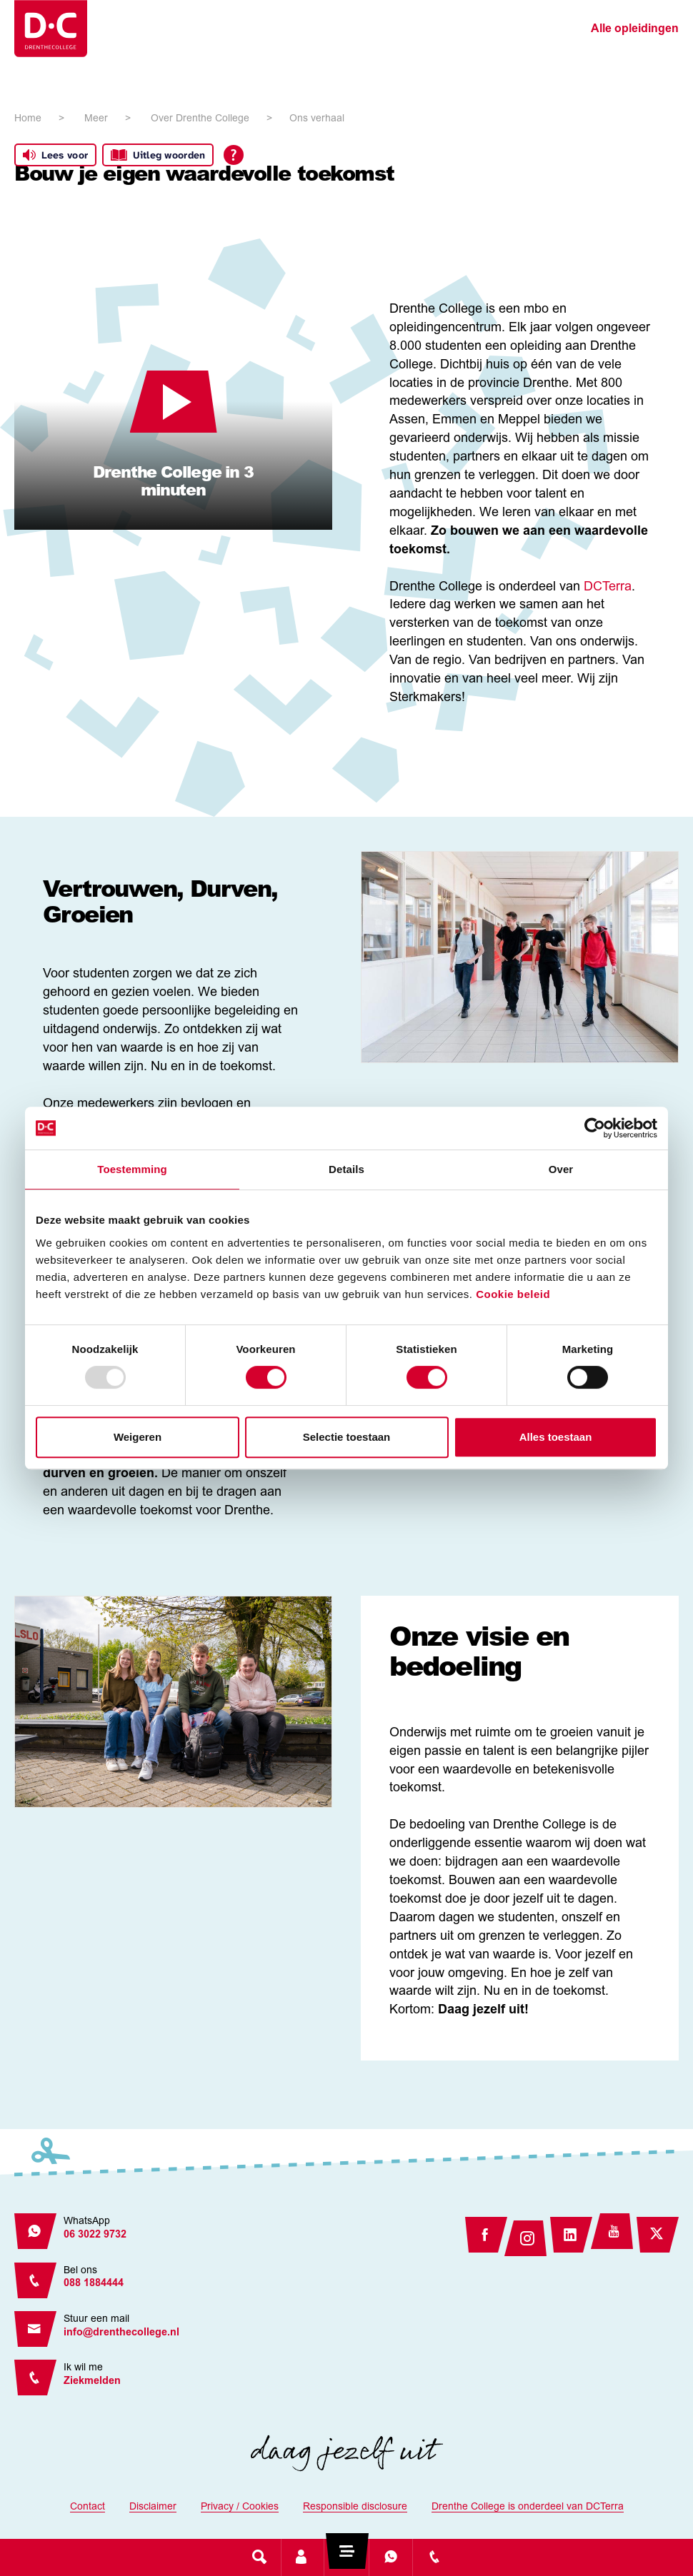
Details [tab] (346, 1169)
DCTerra (608, 587)
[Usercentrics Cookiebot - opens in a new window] (594, 1128)
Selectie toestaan (347, 1437)
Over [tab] (561, 1169)
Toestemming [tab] (132, 1169)
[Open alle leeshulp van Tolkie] (234, 155)
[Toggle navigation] (346, 2557)
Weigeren (137, 1437)
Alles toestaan (555, 1437)
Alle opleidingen (635, 29)
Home (27, 119)
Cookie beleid (513, 1294)
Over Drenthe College (200, 119)
